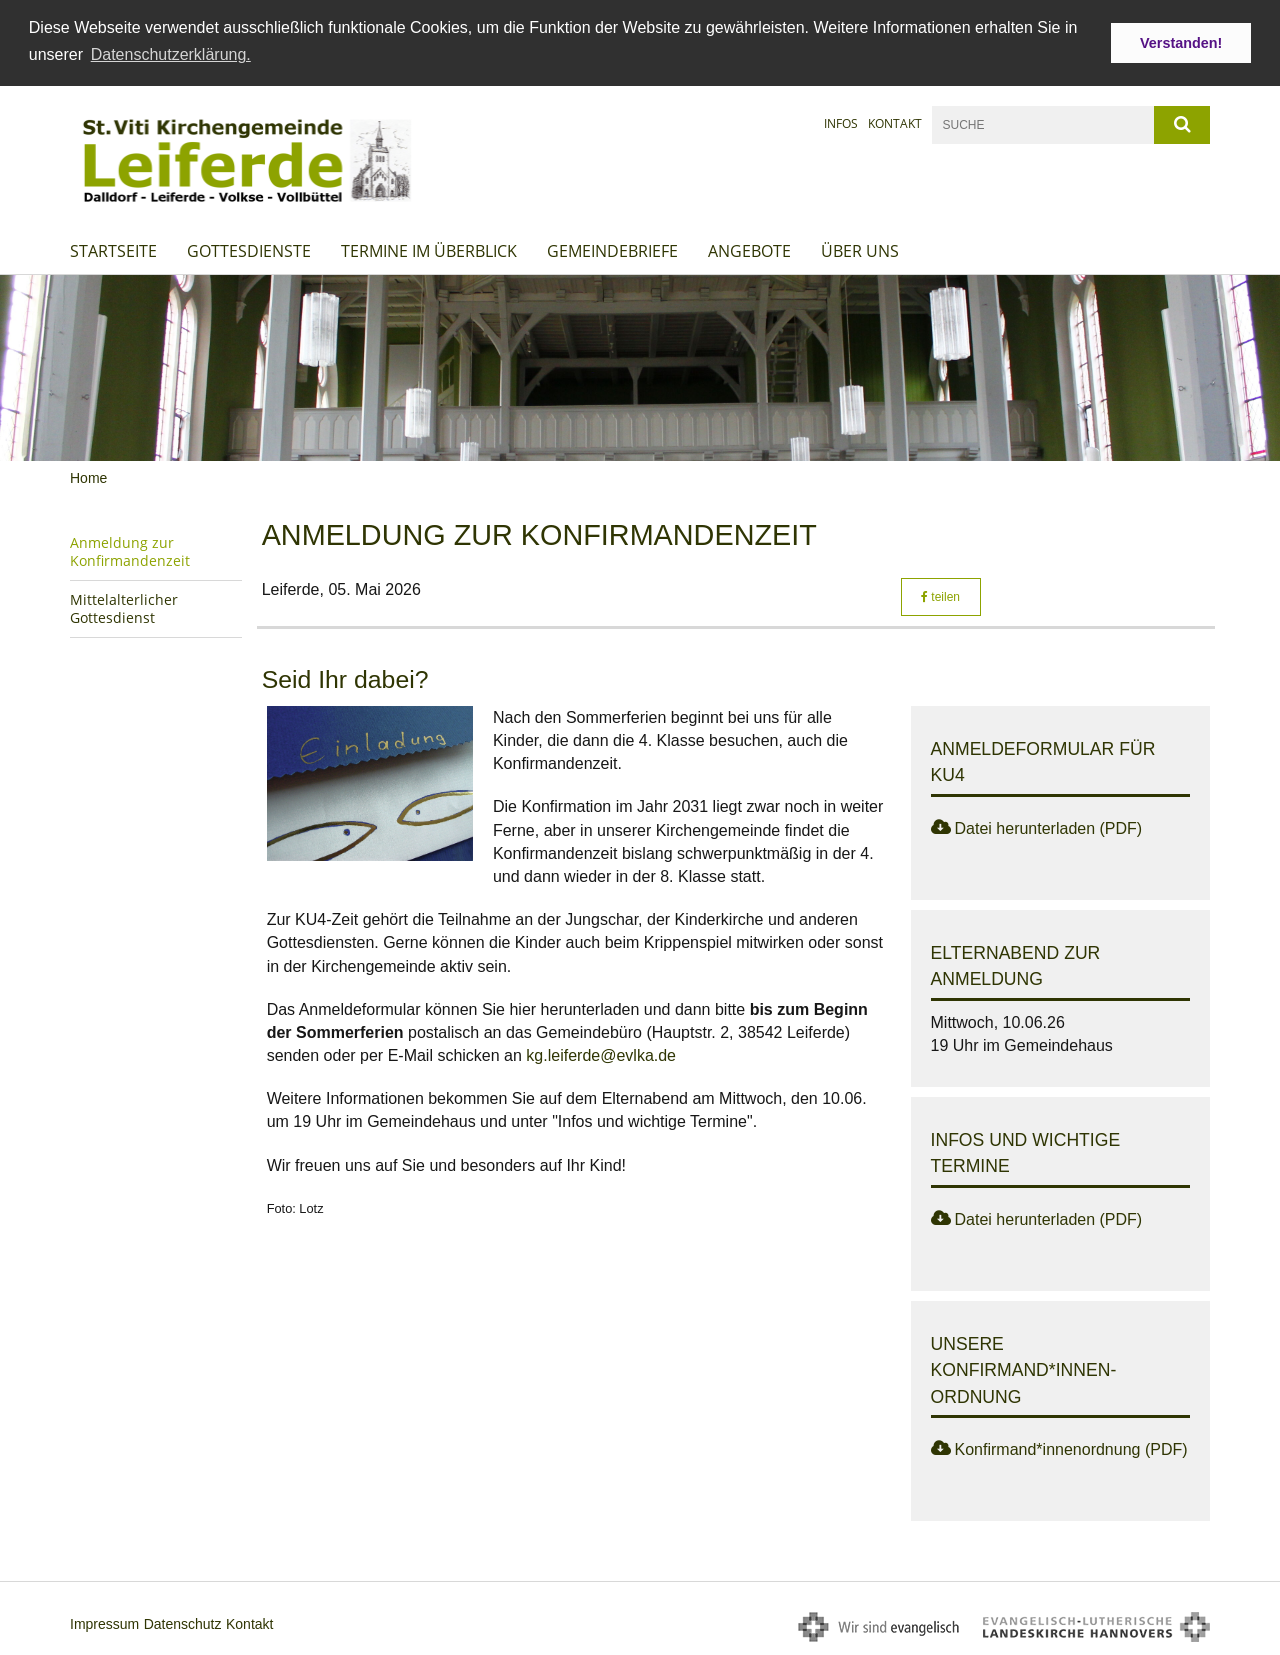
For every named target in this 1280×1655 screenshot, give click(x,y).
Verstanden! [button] (1181, 43)
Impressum (104, 1624)
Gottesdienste (249, 250)
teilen (940, 596)
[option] (640, 367)
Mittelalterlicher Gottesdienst (124, 608)
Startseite (113, 250)
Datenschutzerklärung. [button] (171, 54)
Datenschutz (183, 1624)
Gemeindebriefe (612, 250)
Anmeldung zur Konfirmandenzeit (130, 551)
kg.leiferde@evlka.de (601, 1055)
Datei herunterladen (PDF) (1049, 827)
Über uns (860, 250)
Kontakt (895, 123)
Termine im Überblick (429, 250)
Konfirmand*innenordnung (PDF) (1071, 1449)
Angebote (749, 250)
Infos (841, 123)
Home (88, 478)
